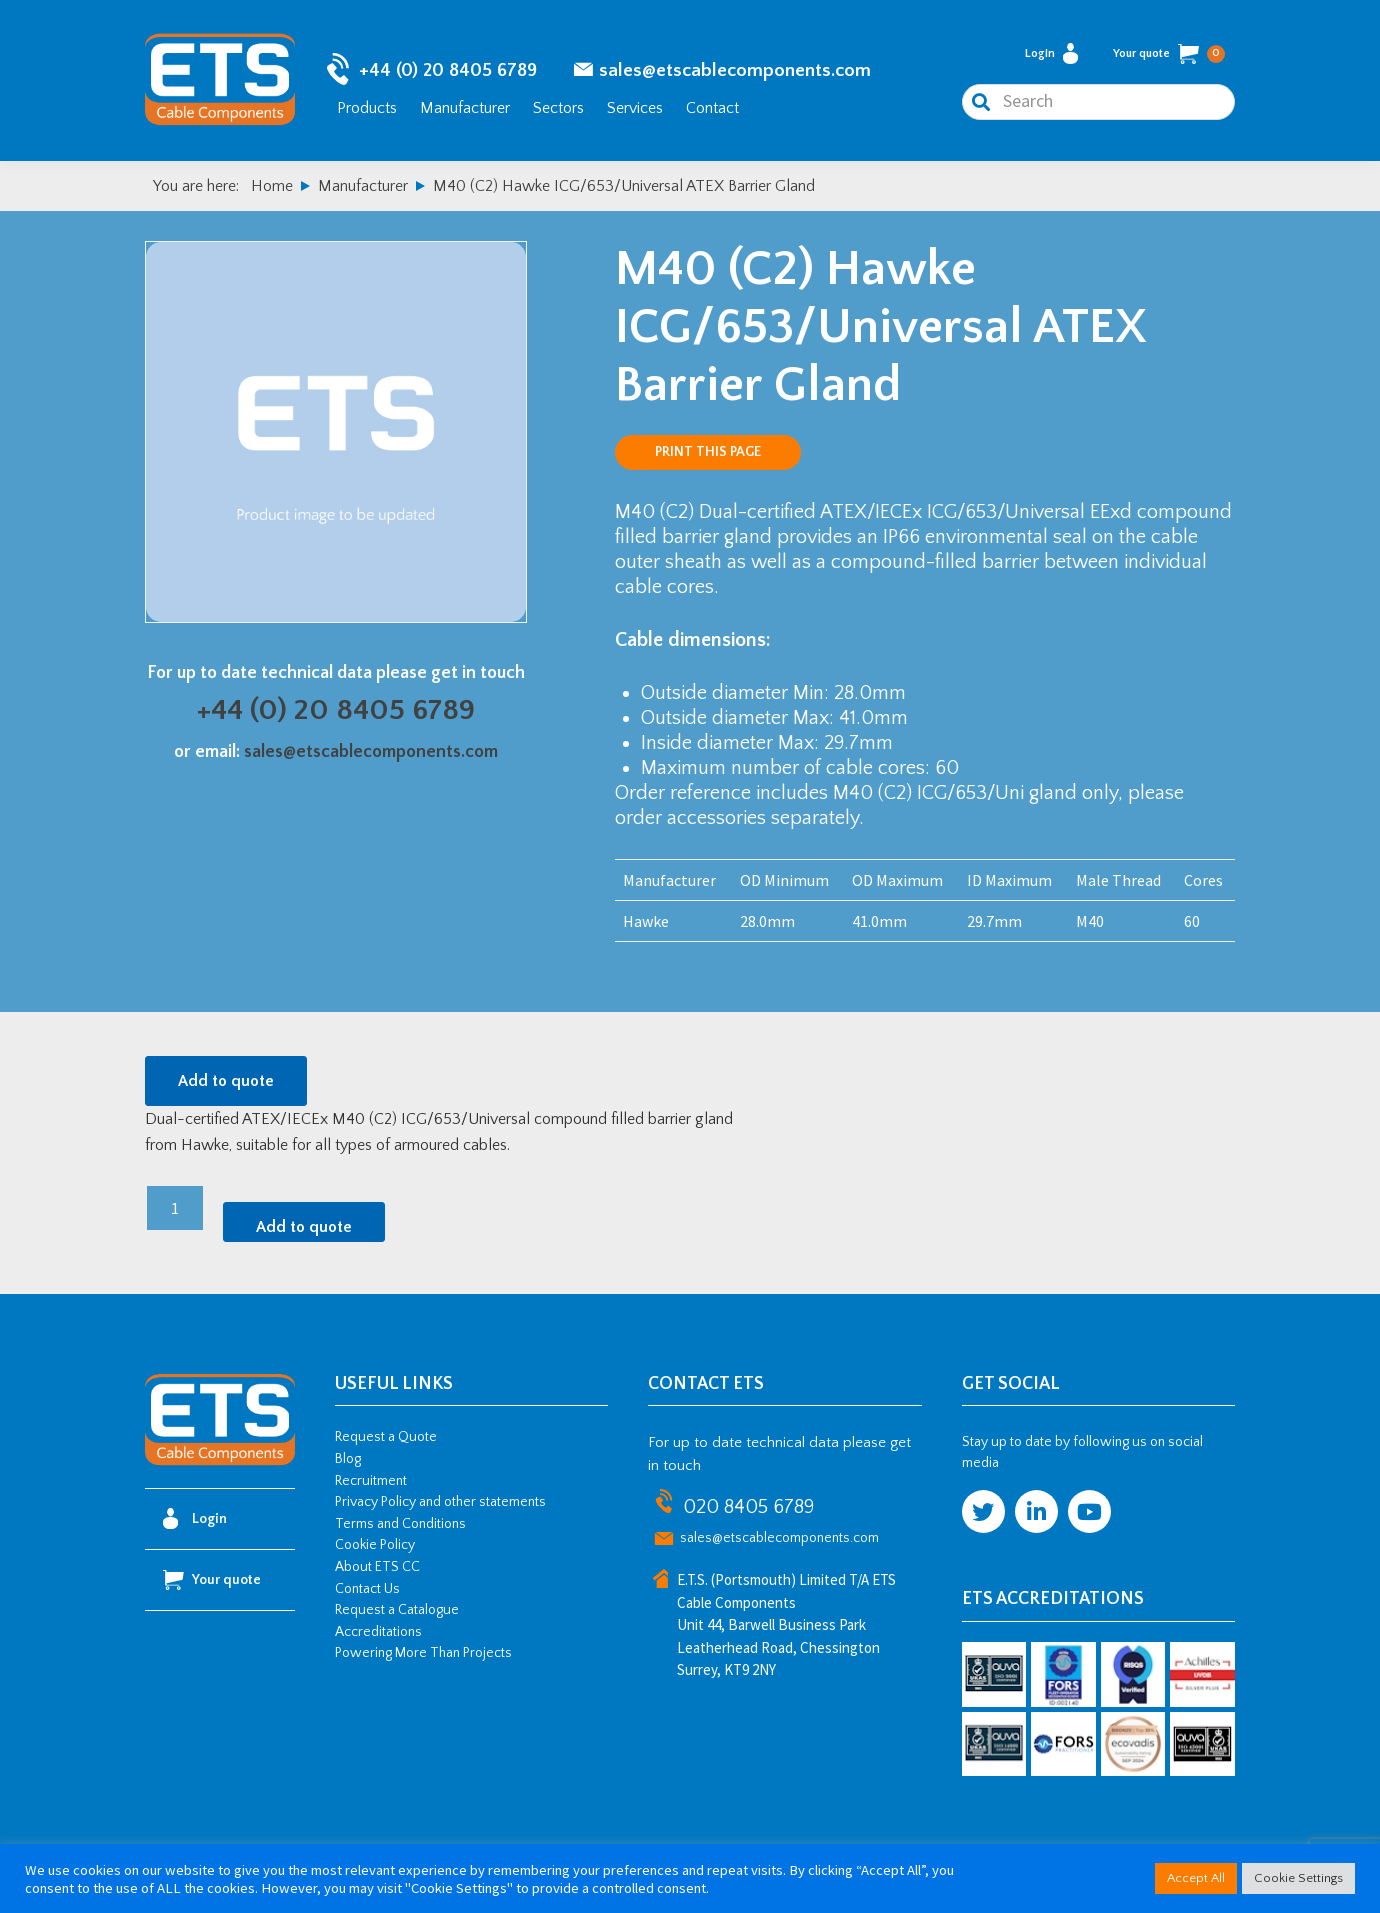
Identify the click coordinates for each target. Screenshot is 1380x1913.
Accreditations (378, 1632)
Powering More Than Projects (423, 1653)
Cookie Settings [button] (1298, 1878)
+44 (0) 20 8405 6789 (448, 70)
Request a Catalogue (397, 1610)
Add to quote (226, 1081)
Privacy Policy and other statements (440, 1502)
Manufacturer (465, 108)
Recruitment (371, 1481)
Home (272, 186)
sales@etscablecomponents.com (735, 70)
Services (635, 108)
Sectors (558, 108)
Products (367, 108)
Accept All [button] (1196, 1878)
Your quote (1169, 54)
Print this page (708, 452)
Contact (712, 108)
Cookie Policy (375, 1545)
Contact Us (367, 1589)
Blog (348, 1459)
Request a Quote (386, 1437)
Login (1051, 53)
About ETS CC (377, 1567)
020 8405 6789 (748, 1507)
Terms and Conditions (400, 1524)
